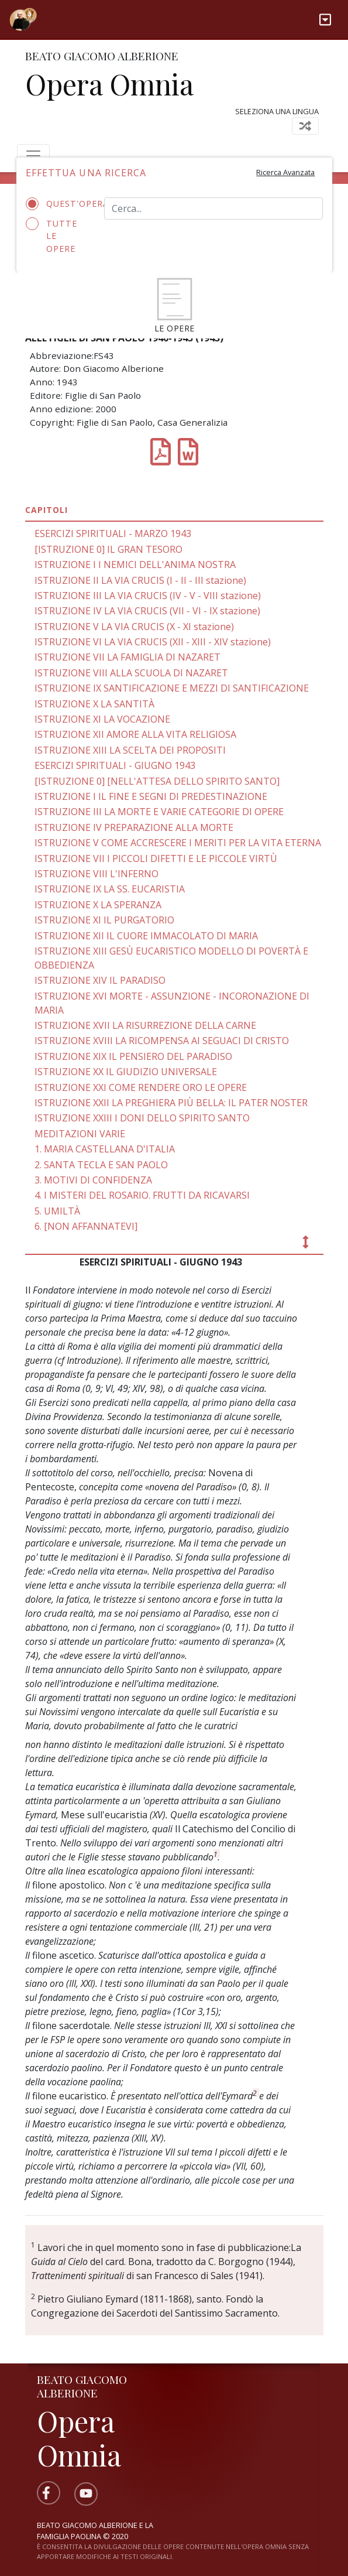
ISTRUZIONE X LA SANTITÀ (94, 703)
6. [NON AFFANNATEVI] (86, 1226)
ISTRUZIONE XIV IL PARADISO (100, 980)
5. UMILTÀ (57, 1211)
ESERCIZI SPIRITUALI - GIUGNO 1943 (115, 765)
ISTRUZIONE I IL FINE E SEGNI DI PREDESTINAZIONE (151, 796)
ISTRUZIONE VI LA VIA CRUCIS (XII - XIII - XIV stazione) (153, 641)
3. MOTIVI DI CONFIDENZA (93, 1180)
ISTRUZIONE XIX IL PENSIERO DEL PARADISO (133, 1056)
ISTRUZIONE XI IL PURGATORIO (104, 920)
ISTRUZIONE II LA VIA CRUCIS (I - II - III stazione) (140, 580)
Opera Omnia (109, 83)
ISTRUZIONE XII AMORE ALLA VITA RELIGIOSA (135, 734)
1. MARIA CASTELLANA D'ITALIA (105, 1148)
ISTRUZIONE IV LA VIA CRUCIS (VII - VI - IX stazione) (147, 610)
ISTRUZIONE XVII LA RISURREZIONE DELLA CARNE (145, 1025)
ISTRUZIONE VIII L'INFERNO (97, 873)
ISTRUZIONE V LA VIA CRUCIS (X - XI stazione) (134, 626)
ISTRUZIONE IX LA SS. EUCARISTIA (110, 888)
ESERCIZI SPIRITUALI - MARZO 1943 (113, 533)
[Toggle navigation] (325, 19)
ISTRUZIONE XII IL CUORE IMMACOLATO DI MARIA (146, 935)
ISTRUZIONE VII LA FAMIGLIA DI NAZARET (127, 657)
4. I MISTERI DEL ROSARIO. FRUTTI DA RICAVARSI (142, 1195)
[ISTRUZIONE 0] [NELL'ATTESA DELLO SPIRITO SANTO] (157, 781)
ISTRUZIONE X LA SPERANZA (98, 904)
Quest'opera (56, 203)
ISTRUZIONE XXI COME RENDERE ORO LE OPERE (141, 1087)
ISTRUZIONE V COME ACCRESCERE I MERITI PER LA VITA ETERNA (178, 842)
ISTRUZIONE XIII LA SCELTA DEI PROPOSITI (130, 750)
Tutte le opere (54, 235)
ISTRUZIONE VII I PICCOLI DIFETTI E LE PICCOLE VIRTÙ (156, 858)
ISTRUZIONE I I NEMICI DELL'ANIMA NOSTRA (135, 564)
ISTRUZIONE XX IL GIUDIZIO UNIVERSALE (126, 1071)
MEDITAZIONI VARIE (80, 1133)
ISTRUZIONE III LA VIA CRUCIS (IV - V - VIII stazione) (148, 595)
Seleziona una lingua (277, 111)
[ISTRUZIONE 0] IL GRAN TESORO (108, 549)
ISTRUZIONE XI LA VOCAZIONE (102, 719)
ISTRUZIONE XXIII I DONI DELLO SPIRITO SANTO (142, 1117)
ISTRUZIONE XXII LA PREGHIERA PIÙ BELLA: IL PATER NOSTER (171, 1102)
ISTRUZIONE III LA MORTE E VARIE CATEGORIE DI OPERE (159, 811)
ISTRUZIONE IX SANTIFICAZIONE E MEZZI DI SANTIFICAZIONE (172, 688)
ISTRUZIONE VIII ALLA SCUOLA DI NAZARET (131, 672)
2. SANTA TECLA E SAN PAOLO (101, 1164)
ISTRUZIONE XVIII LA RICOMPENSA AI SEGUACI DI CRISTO (162, 1040)
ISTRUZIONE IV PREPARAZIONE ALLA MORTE (134, 827)
